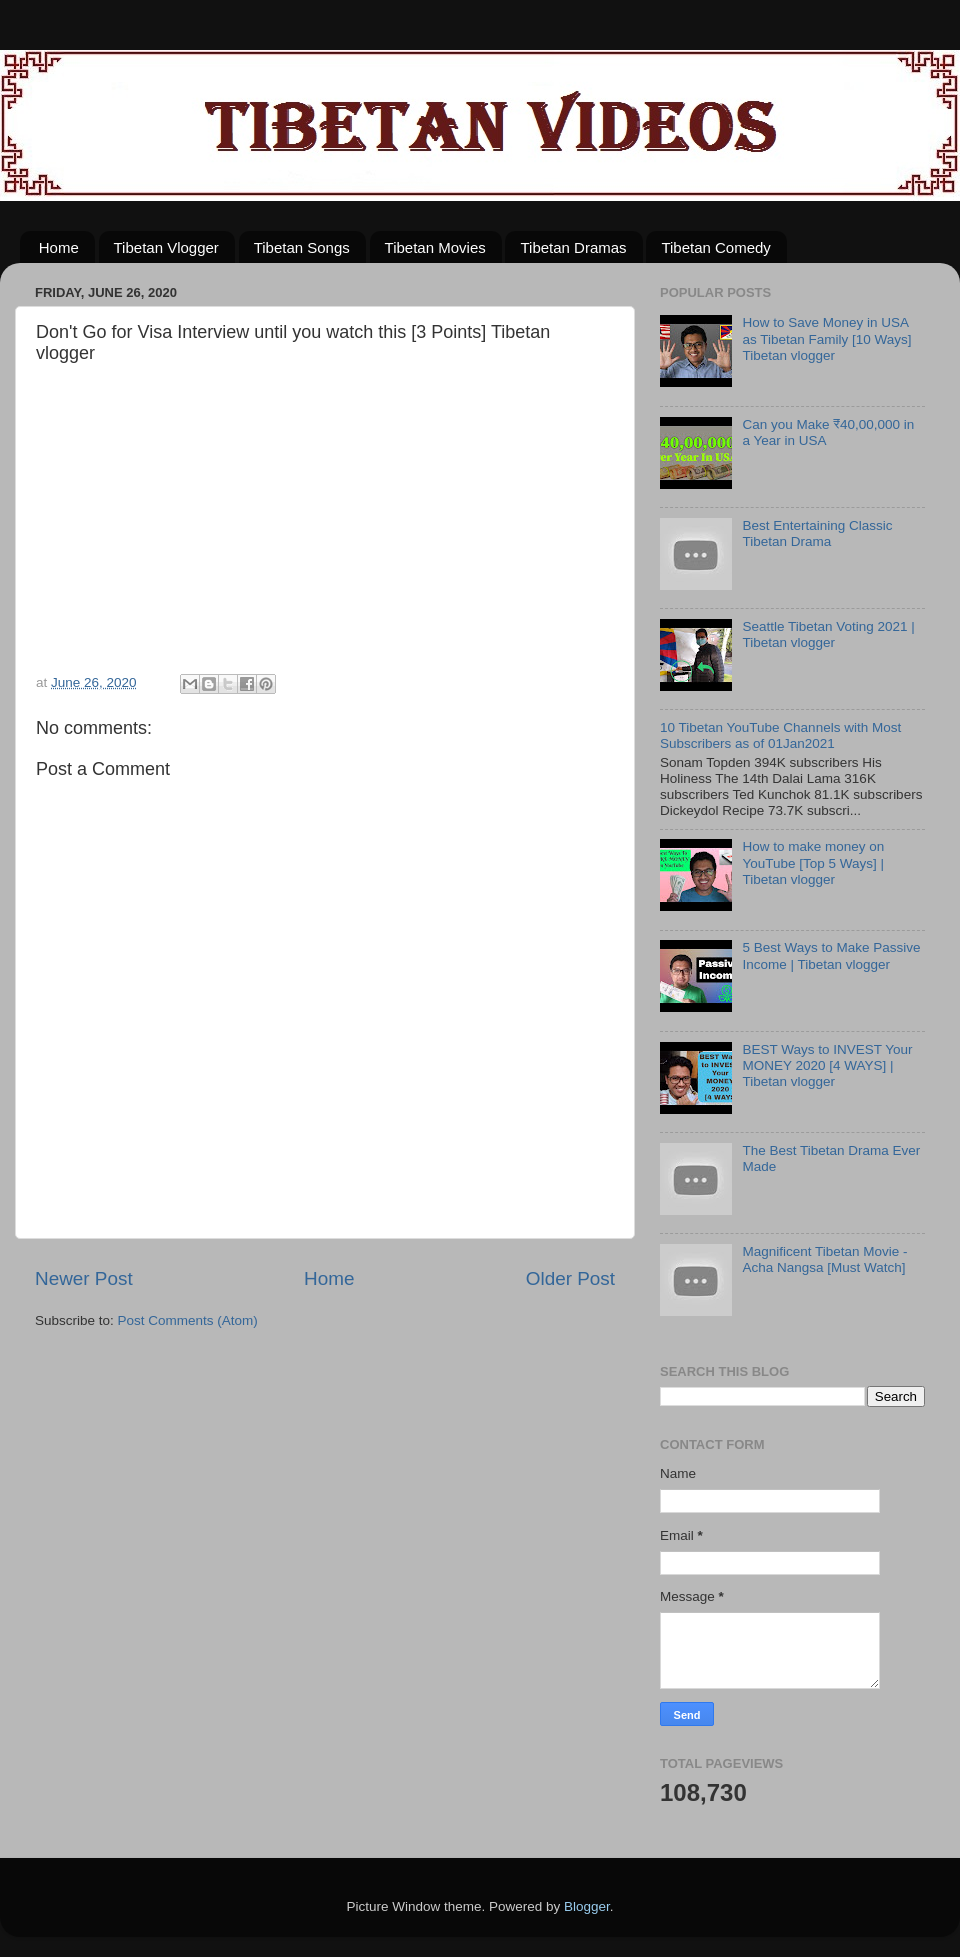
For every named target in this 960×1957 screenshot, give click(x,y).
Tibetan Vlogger (166, 247)
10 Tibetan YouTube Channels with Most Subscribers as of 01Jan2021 (780, 735)
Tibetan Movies (435, 247)
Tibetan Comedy (716, 247)
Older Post (570, 1278)
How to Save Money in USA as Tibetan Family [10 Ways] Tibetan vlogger (826, 338)
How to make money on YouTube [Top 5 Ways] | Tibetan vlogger (813, 862)
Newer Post (84, 1278)
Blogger (587, 1906)
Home (59, 247)
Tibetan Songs (302, 247)
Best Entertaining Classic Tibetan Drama (817, 533)
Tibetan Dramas (573, 247)
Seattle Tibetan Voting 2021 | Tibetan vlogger (828, 634)
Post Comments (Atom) (188, 1320)
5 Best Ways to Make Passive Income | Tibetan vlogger (831, 955)
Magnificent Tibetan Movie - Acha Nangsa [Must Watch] (824, 1259)
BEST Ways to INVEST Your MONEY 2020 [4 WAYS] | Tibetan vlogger (827, 1065)
